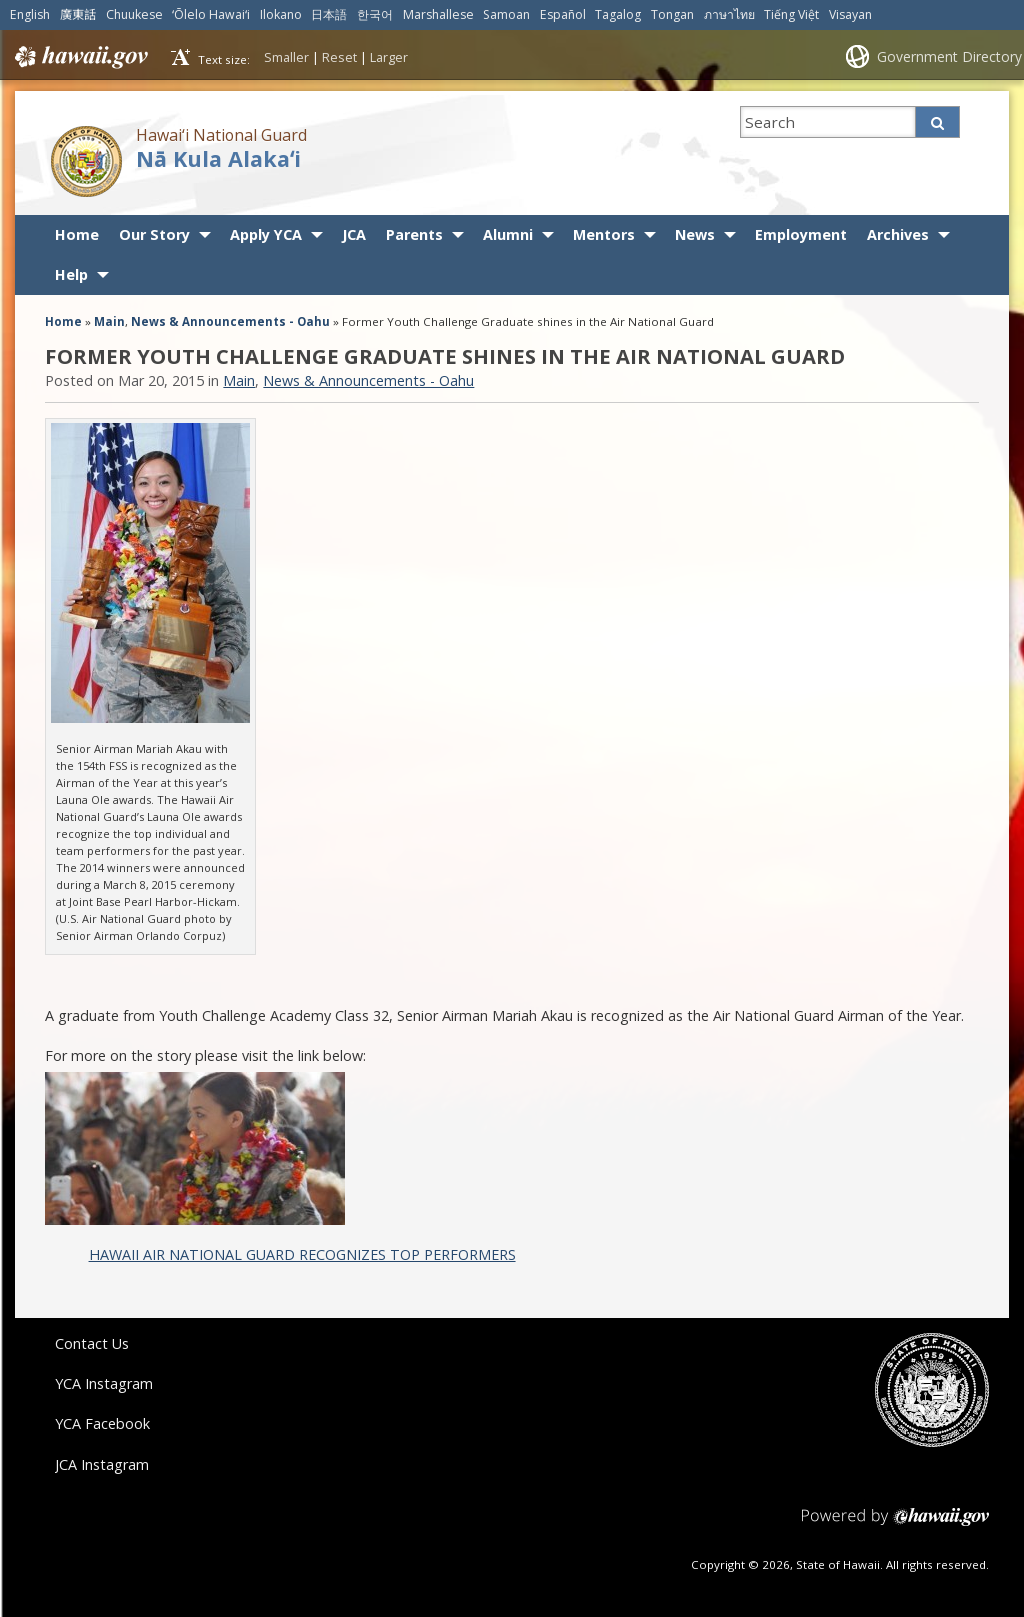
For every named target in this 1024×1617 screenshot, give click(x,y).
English (30, 14)
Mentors (604, 234)
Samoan (506, 14)
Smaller (286, 57)
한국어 (375, 14)
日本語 (329, 14)
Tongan (672, 14)
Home (77, 234)
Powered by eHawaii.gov (895, 1524)
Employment (801, 234)
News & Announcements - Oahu (230, 321)
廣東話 (78, 14)
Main (109, 321)
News (695, 234)
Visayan (850, 14)
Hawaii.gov (79, 57)
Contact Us (92, 1343)
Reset (339, 57)
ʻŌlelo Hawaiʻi (211, 14)
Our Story (154, 234)
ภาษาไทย (729, 14)
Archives (898, 234)
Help (71, 274)
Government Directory (949, 56)
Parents (414, 234)
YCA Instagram (104, 1383)
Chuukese (134, 14)
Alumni (508, 234)
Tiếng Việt (791, 14)
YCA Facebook (102, 1423)
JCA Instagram (102, 1464)
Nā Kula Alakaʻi (218, 158)
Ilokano (281, 14)
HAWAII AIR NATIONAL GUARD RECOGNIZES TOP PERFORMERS (302, 1254)
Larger (389, 57)
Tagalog (618, 14)
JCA (354, 234)
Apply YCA (266, 234)
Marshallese (438, 14)
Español (563, 14)
